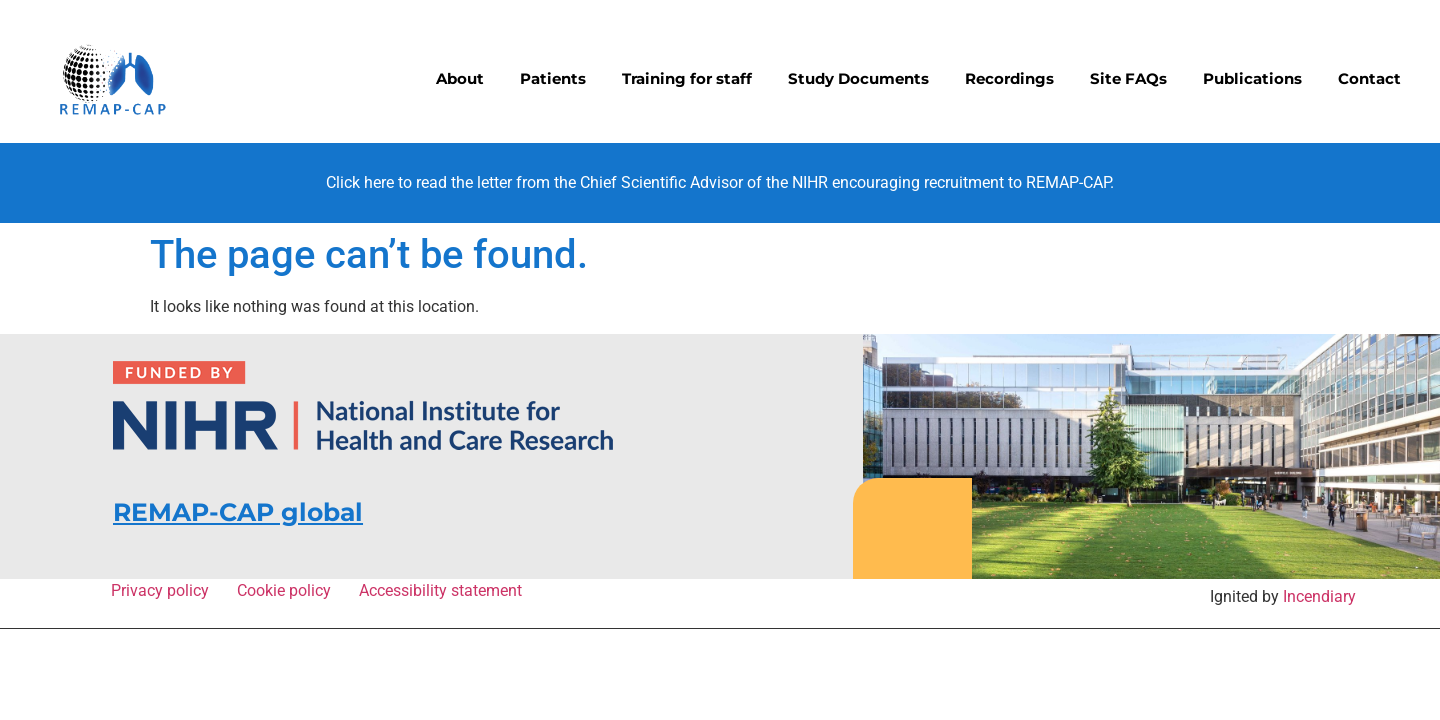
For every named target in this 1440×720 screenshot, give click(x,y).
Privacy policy (164, 590)
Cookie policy (288, 590)
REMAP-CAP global (238, 512)
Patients (553, 78)
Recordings (1009, 78)
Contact (1369, 78)
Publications (1252, 78)
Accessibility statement (440, 590)
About (460, 78)
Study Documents (858, 78)
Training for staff (687, 78)
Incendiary (1319, 596)
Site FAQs (1128, 78)
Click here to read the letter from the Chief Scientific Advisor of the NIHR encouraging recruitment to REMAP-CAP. (720, 182)
